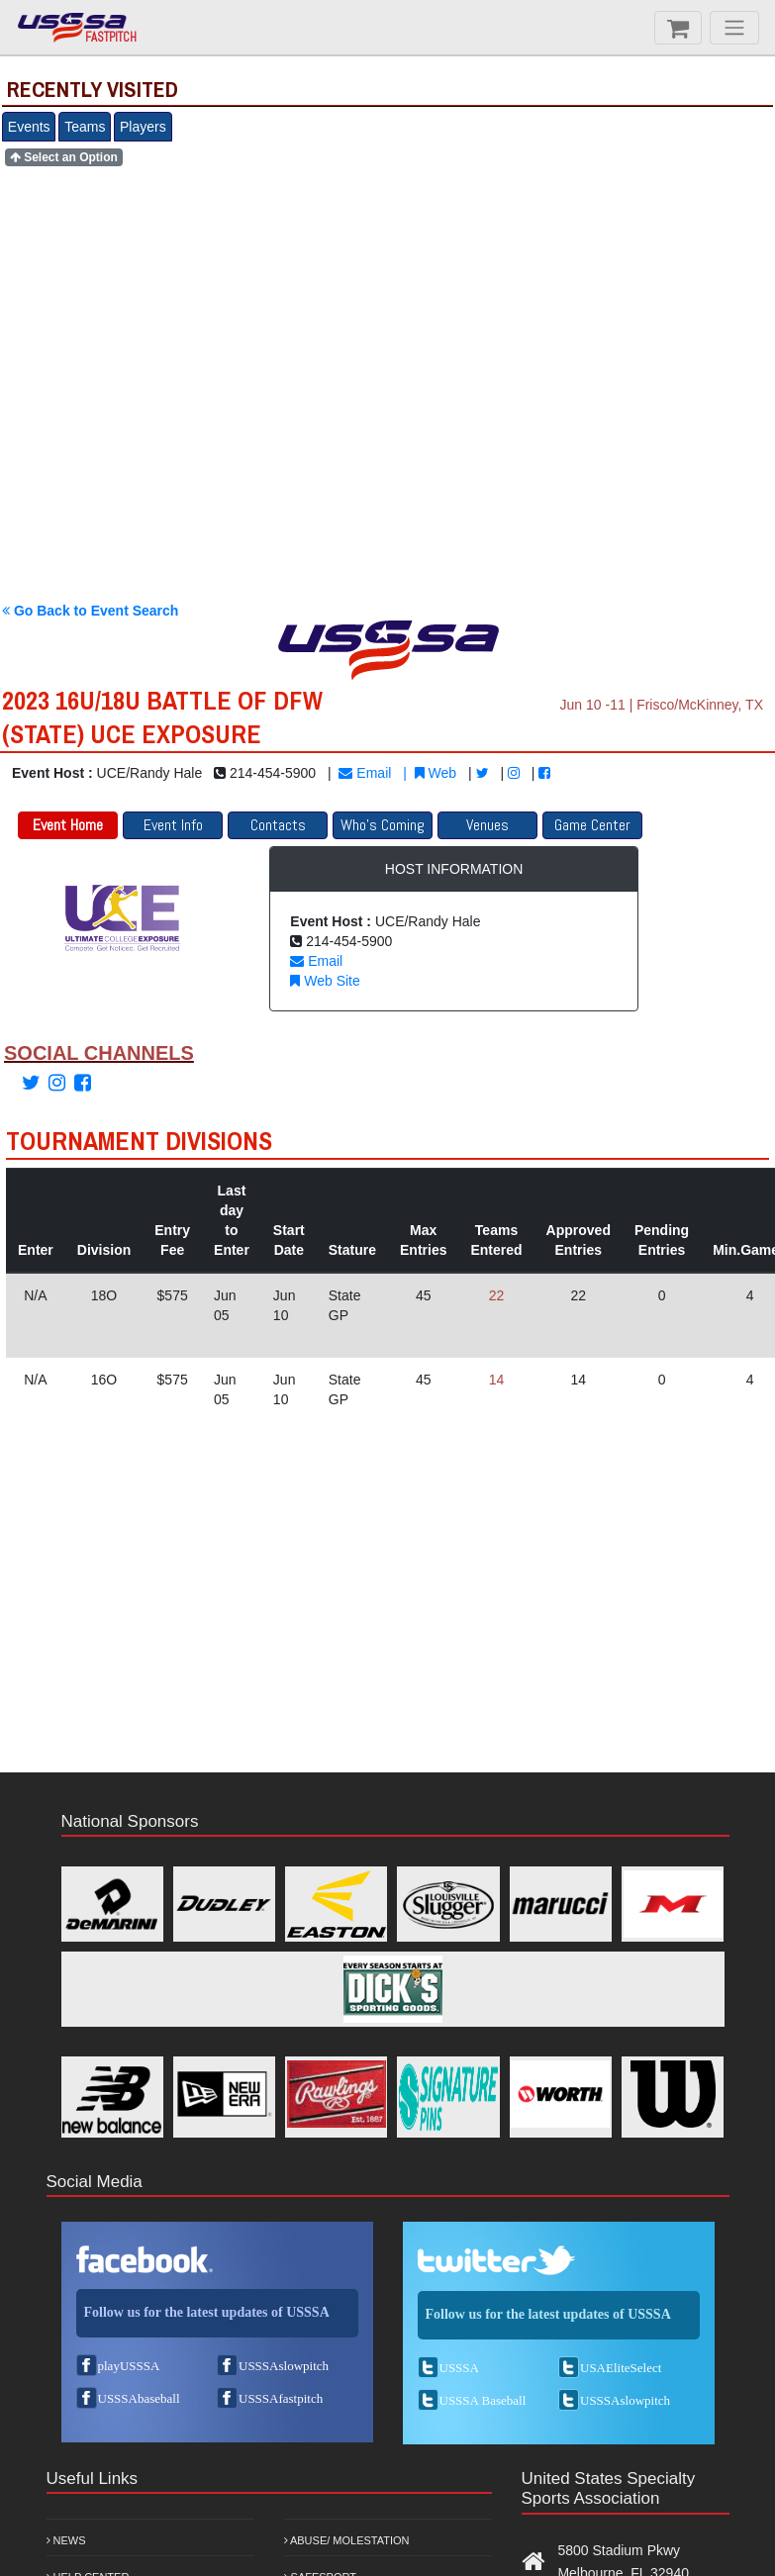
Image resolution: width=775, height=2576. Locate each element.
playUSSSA (129, 2365)
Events (29, 127)
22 (497, 1295)
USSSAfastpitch (281, 2398)
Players (143, 127)
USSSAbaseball (139, 2398)
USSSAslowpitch (284, 2365)
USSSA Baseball (483, 2400)
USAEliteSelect (620, 2367)
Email (365, 773)
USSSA (459, 2367)
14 (497, 1379)
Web (435, 773)
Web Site (324, 981)
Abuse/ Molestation (347, 2540)
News (66, 2540)
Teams (84, 127)
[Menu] (734, 28)
